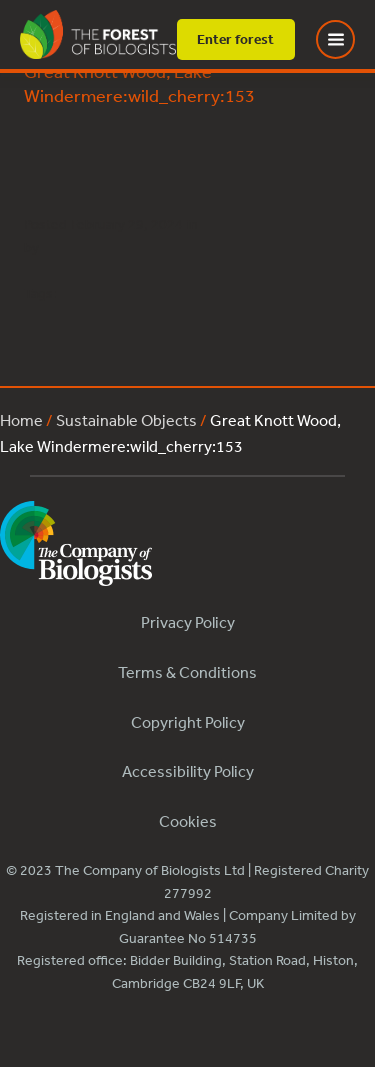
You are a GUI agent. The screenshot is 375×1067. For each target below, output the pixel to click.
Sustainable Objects (126, 420)
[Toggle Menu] (348, 39)
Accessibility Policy (188, 771)
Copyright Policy (188, 722)
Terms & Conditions (187, 672)
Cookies (188, 821)
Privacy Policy (188, 622)
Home (21, 420)
